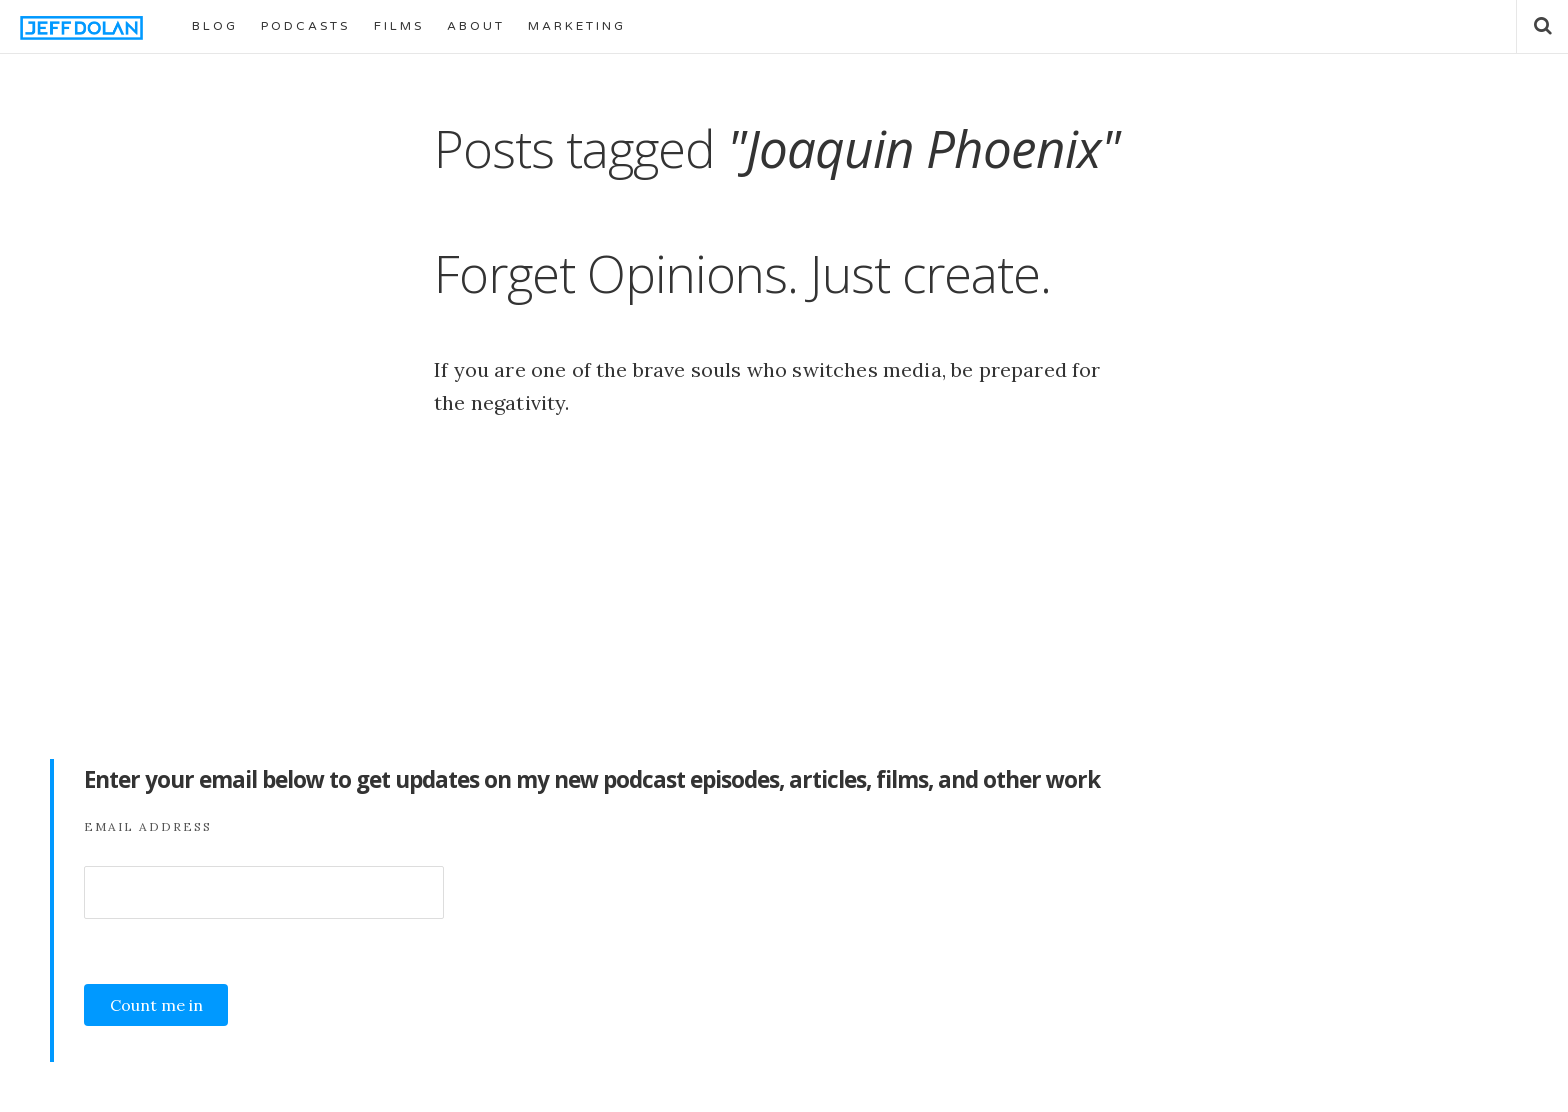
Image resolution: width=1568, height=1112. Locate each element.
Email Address (148, 826)
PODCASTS (305, 26)
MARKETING (577, 26)
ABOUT (476, 26)
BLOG (215, 26)
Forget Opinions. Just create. (742, 273)
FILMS (399, 26)
